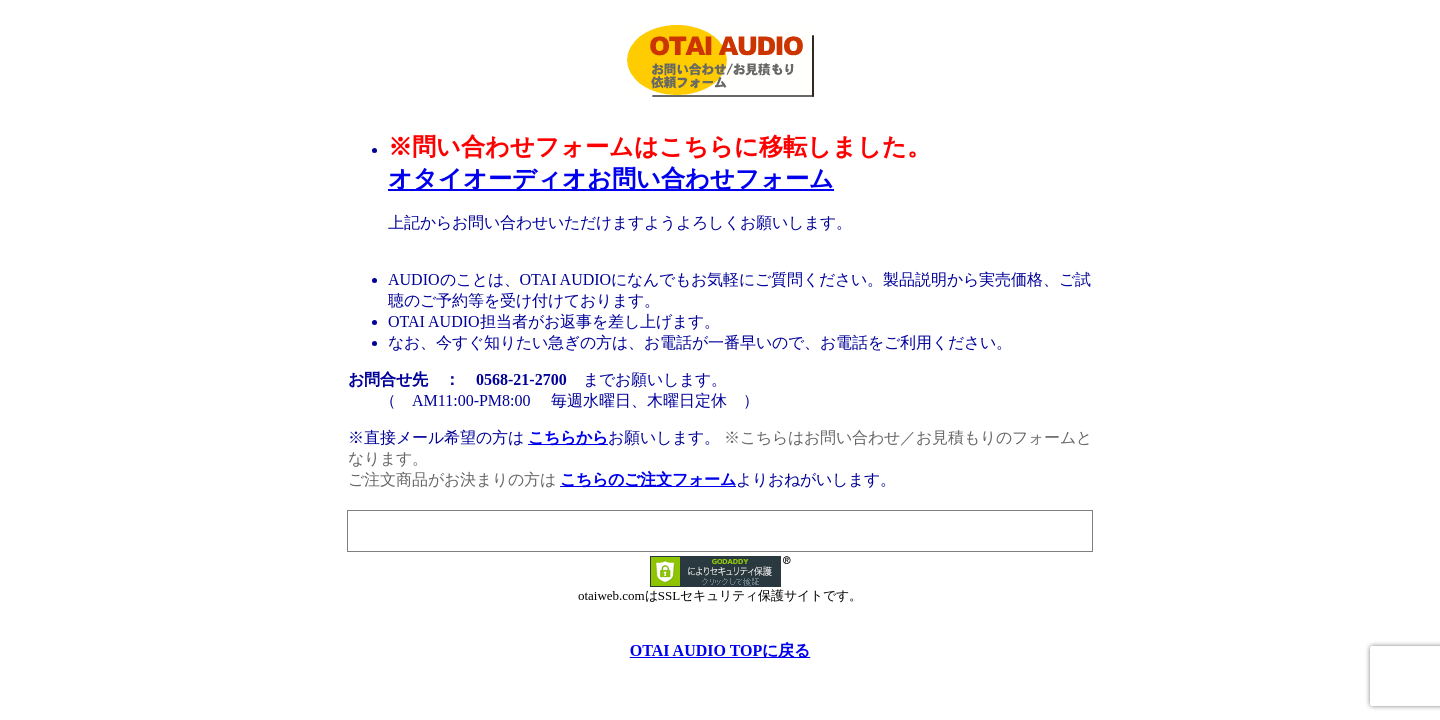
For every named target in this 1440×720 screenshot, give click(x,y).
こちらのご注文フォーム (648, 479)
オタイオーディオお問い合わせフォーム (611, 179)
